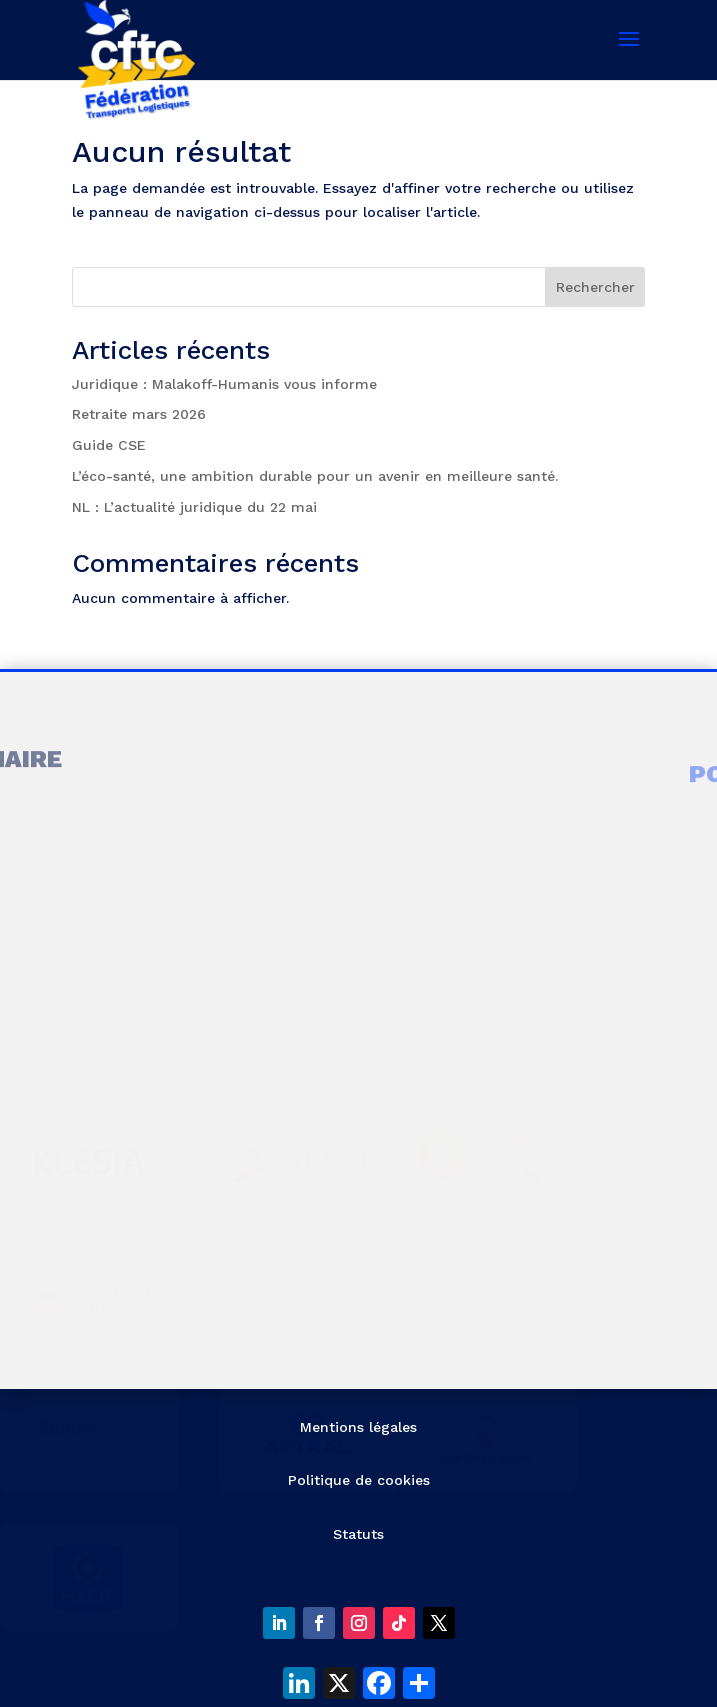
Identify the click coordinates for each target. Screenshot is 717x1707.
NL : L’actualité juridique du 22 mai (194, 507)
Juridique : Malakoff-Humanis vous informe (224, 384)
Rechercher (595, 287)
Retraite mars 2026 (139, 414)
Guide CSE (109, 445)
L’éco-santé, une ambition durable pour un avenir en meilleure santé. (315, 476)
